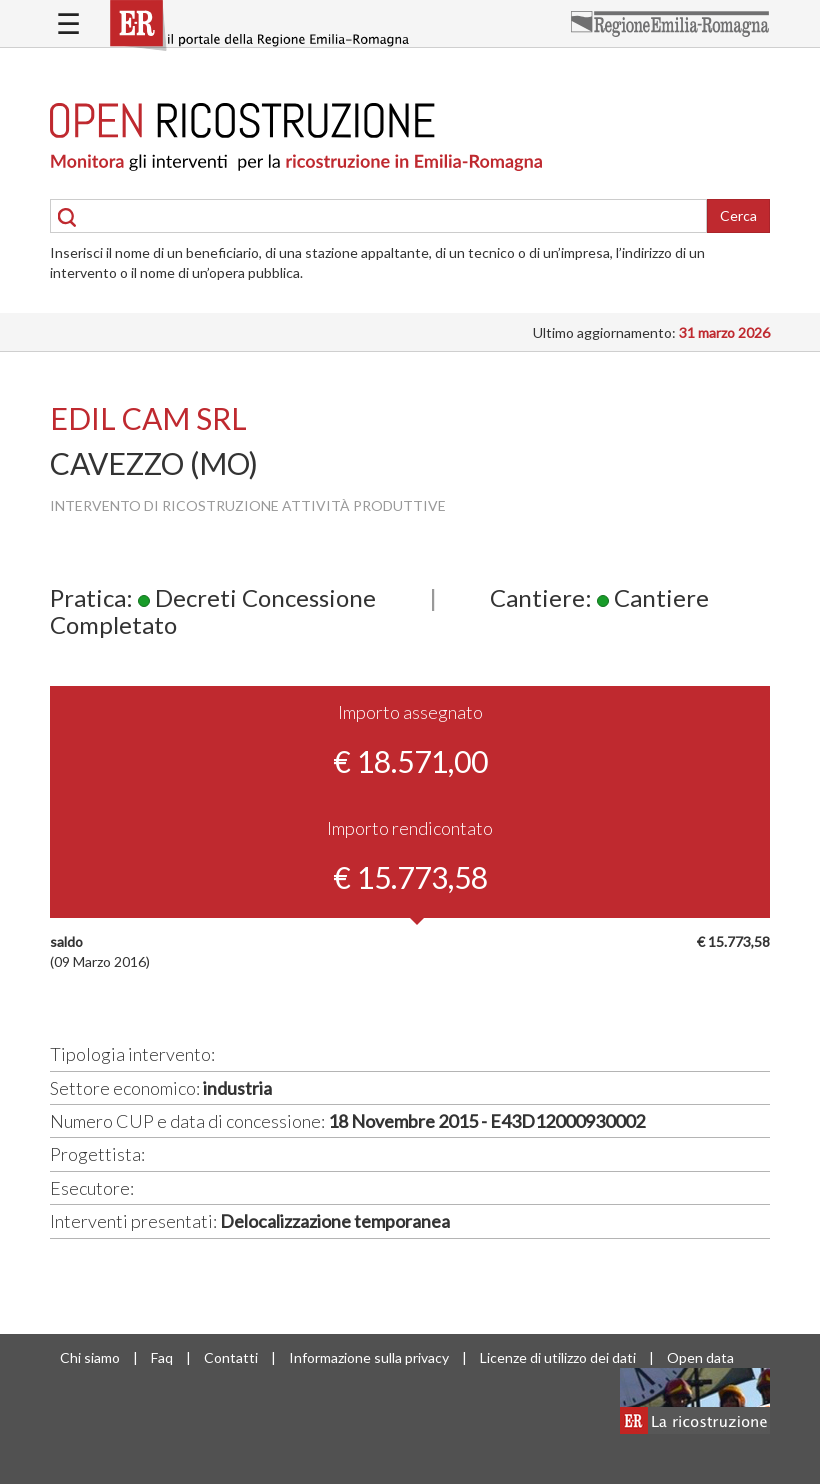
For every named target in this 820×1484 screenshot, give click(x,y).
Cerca (738, 215)
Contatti (231, 1357)
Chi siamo (90, 1357)
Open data (700, 1357)
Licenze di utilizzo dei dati (558, 1357)
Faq (162, 1357)
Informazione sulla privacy (369, 1357)
